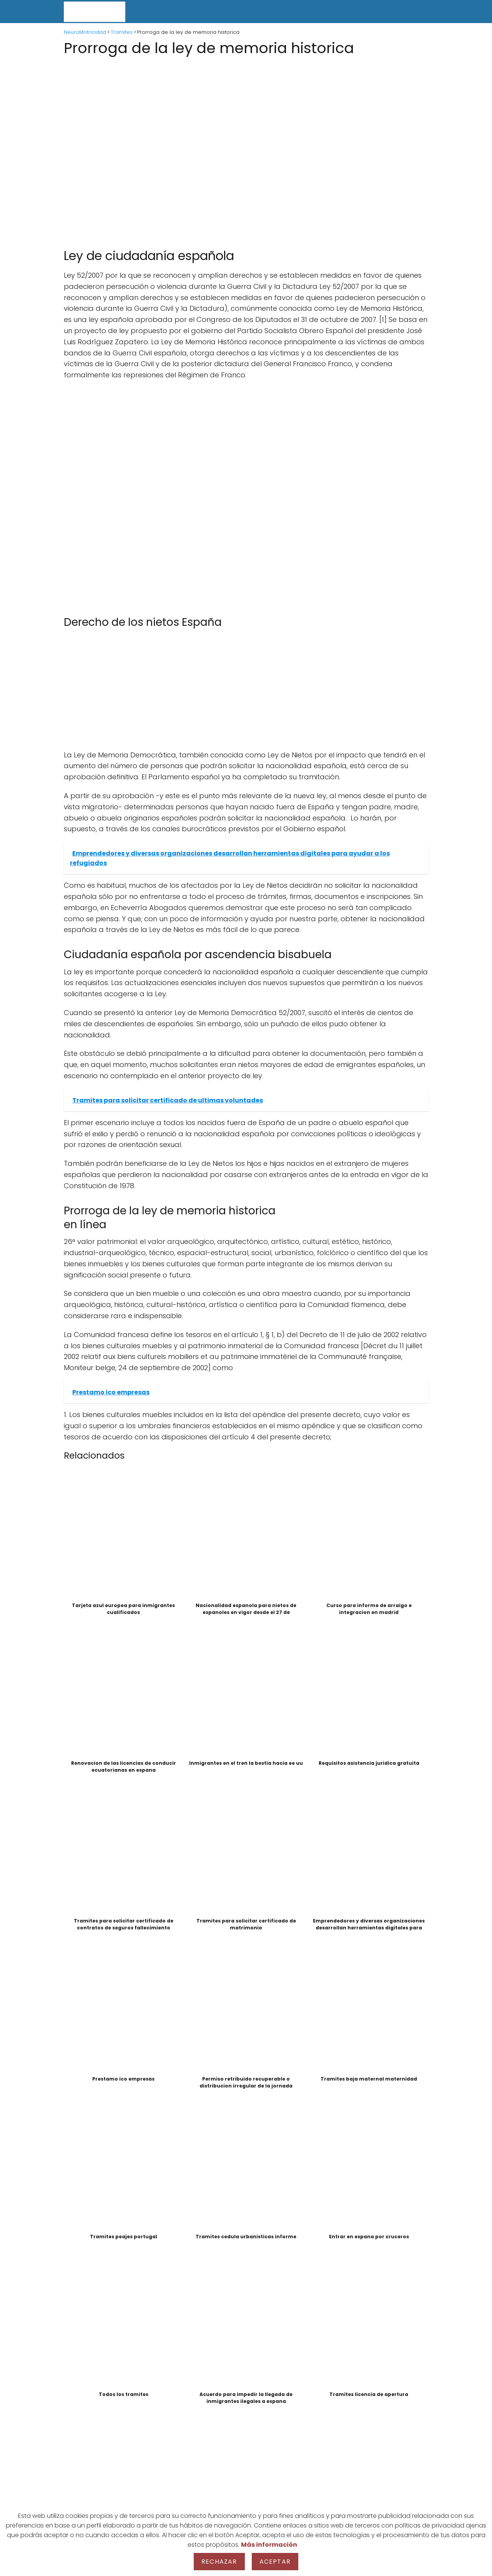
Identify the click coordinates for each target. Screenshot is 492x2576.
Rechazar (219, 2561)
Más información (269, 2544)
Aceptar (275, 2561)
